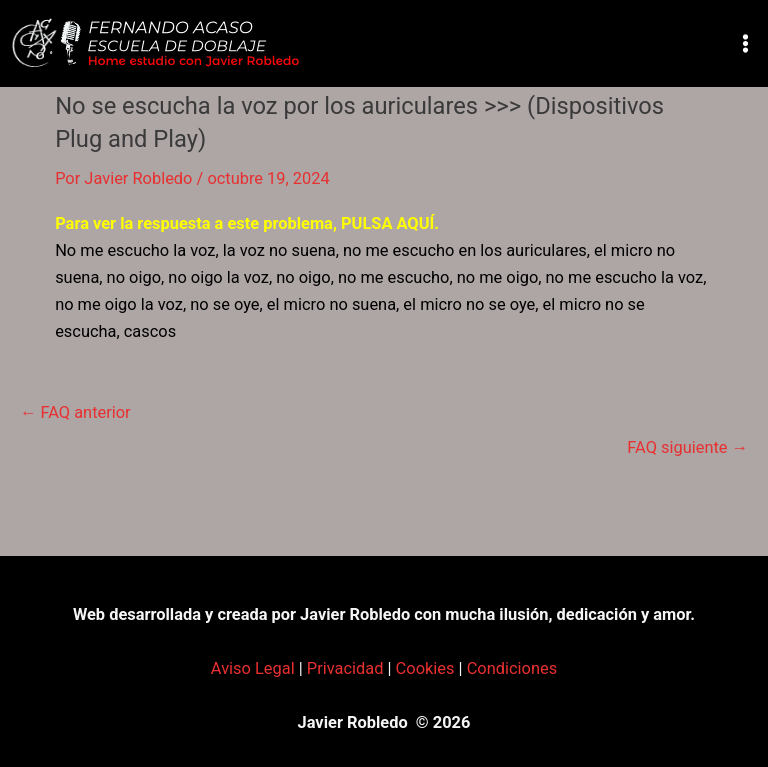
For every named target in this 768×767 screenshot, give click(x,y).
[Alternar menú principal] (745, 44)
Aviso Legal (253, 668)
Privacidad (345, 668)
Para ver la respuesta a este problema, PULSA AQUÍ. (247, 223)
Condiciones (512, 668)
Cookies (425, 668)
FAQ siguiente (687, 447)
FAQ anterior (75, 412)
